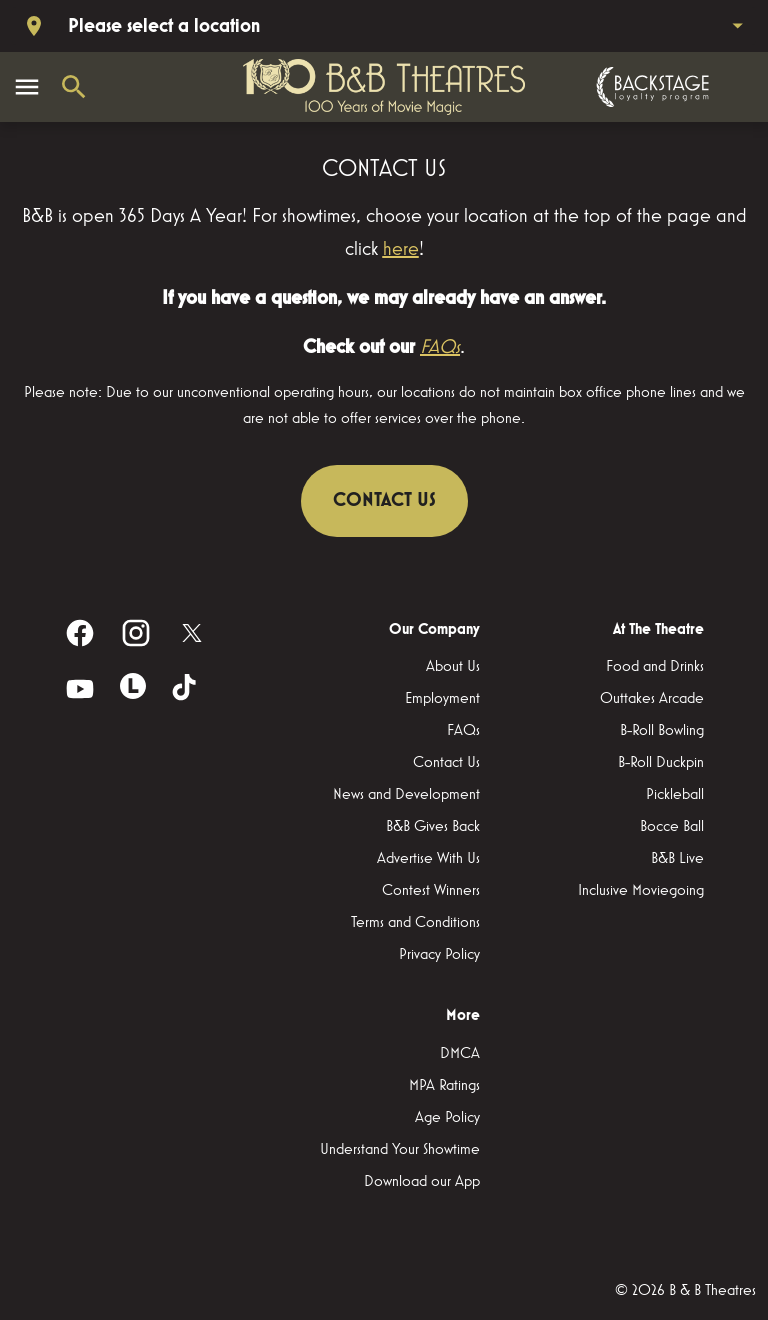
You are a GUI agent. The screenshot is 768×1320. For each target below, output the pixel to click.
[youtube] (80, 689)
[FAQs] (463, 731)
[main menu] (27, 87)
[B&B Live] (677, 859)
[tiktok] (186, 689)
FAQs (440, 347)
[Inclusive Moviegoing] (641, 891)
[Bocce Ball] (672, 827)
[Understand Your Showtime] (400, 1150)
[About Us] (453, 667)
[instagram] (136, 633)
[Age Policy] (447, 1118)
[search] (74, 87)
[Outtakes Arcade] (652, 699)
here (401, 249)
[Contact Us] (446, 763)
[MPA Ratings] (444, 1086)
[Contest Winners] (431, 891)
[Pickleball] (675, 795)
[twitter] (192, 633)
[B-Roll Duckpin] (661, 763)
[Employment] (442, 699)
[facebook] (80, 633)
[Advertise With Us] (428, 859)
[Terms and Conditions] (415, 923)
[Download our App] (422, 1182)
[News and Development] (406, 795)
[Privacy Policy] (439, 955)
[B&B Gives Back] (433, 827)
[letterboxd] (133, 686)
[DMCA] (460, 1054)
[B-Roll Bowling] (662, 731)
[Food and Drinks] (655, 667)
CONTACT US (384, 500)
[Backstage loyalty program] (650, 87)
